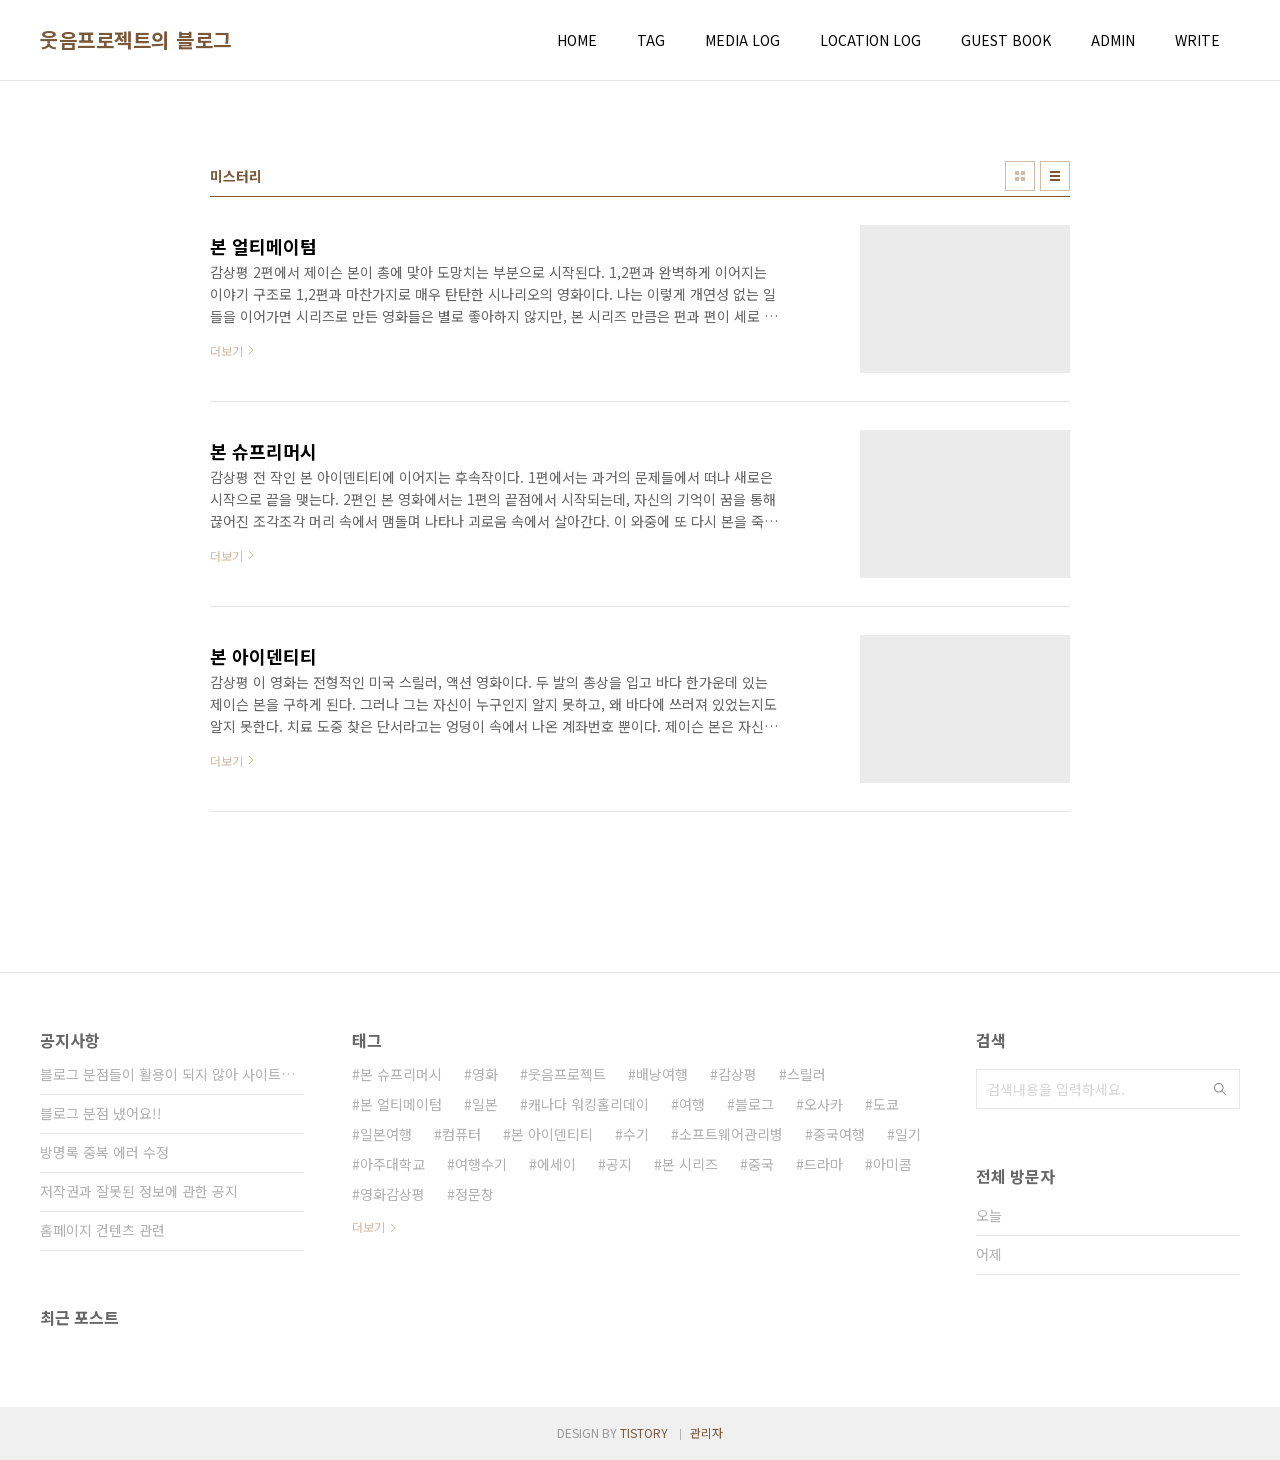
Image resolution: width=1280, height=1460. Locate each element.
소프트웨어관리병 (731, 1134)
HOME (577, 40)
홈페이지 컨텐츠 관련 (102, 1230)
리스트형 (1055, 176)
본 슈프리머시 (401, 1074)
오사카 (823, 1104)
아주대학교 (392, 1164)
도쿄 (886, 1104)
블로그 (754, 1104)
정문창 (474, 1194)
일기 (908, 1134)
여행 (692, 1104)
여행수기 (481, 1164)
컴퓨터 (461, 1134)
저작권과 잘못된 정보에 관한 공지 (139, 1191)
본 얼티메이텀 (401, 1104)
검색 (1220, 1089)
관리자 (706, 1432)
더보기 (368, 1226)
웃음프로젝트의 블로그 (136, 40)
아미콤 (892, 1164)
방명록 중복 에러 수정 (104, 1152)
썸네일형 (1020, 176)
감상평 (737, 1074)
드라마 (823, 1164)
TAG (651, 40)
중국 (761, 1164)
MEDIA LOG (742, 40)
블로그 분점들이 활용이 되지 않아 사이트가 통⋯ (172, 1074)
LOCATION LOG (870, 40)
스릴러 (806, 1074)
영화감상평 (392, 1194)
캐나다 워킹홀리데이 (588, 1104)
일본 (485, 1104)
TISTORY (644, 1432)
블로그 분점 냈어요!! (101, 1113)
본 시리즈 (690, 1164)
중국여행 (839, 1134)
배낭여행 (662, 1074)
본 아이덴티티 (552, 1134)
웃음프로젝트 (567, 1074)
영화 (485, 1074)
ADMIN (1113, 40)
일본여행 (386, 1134)
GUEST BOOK (1006, 40)
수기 (636, 1134)
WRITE (1197, 40)
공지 (619, 1164)
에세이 (556, 1164)
